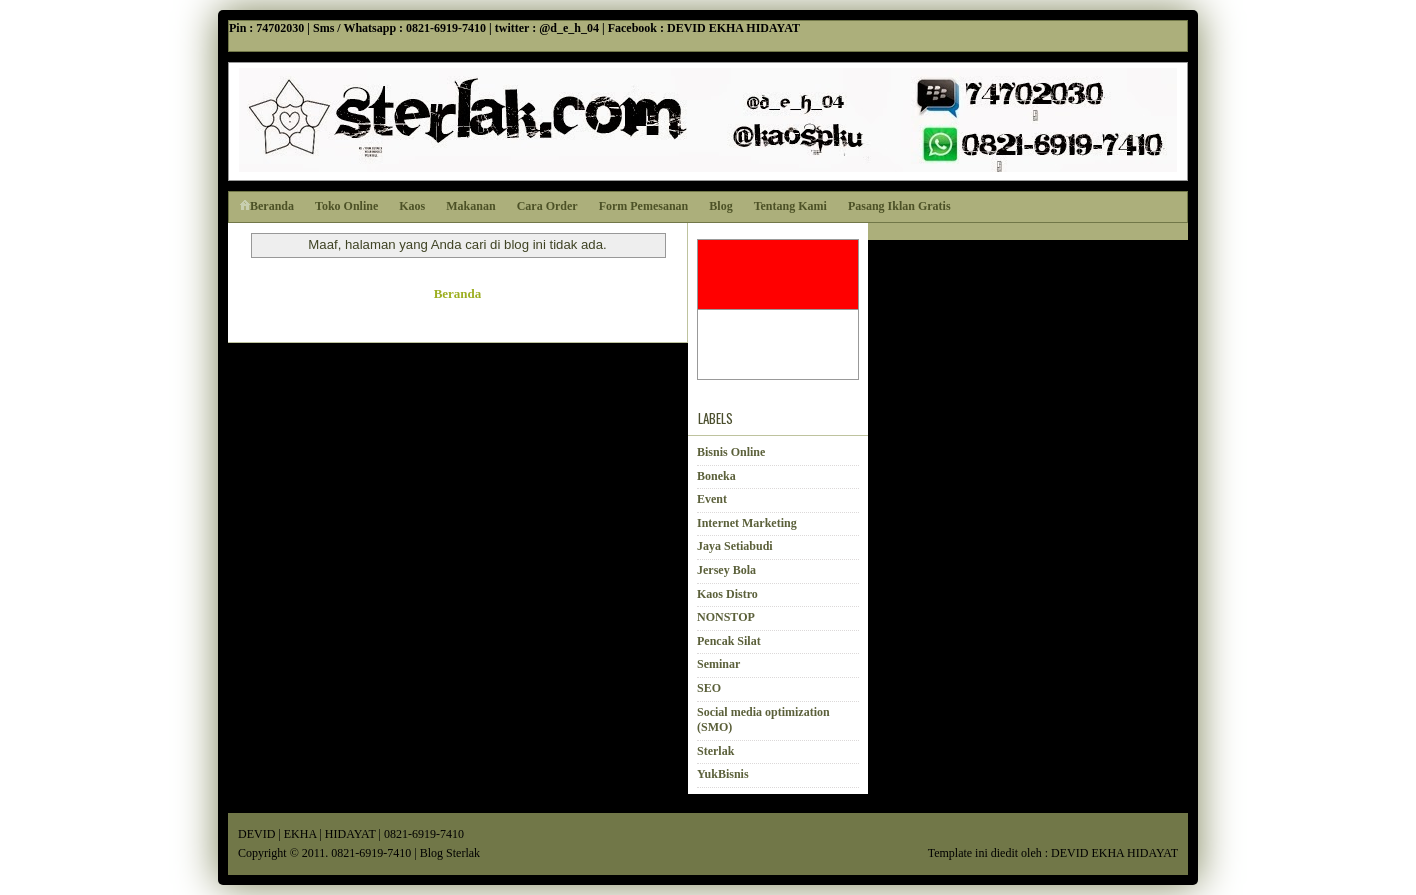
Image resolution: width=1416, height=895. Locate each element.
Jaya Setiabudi (735, 546)
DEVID (256, 834)
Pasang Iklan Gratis (899, 206)
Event (712, 499)
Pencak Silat (729, 641)
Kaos (412, 206)
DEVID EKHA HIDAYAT (1114, 853)
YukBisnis (723, 774)
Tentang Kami (790, 206)
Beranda (266, 206)
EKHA (300, 834)
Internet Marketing (747, 523)
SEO (709, 688)
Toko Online (346, 206)
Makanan (470, 206)
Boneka (716, 476)
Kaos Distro (727, 594)
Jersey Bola (726, 570)
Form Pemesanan (644, 206)
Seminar (718, 664)
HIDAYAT (350, 834)
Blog (720, 206)
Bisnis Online (731, 452)
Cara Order (547, 206)
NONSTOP (726, 617)
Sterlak (715, 751)
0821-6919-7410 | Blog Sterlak (405, 853)
